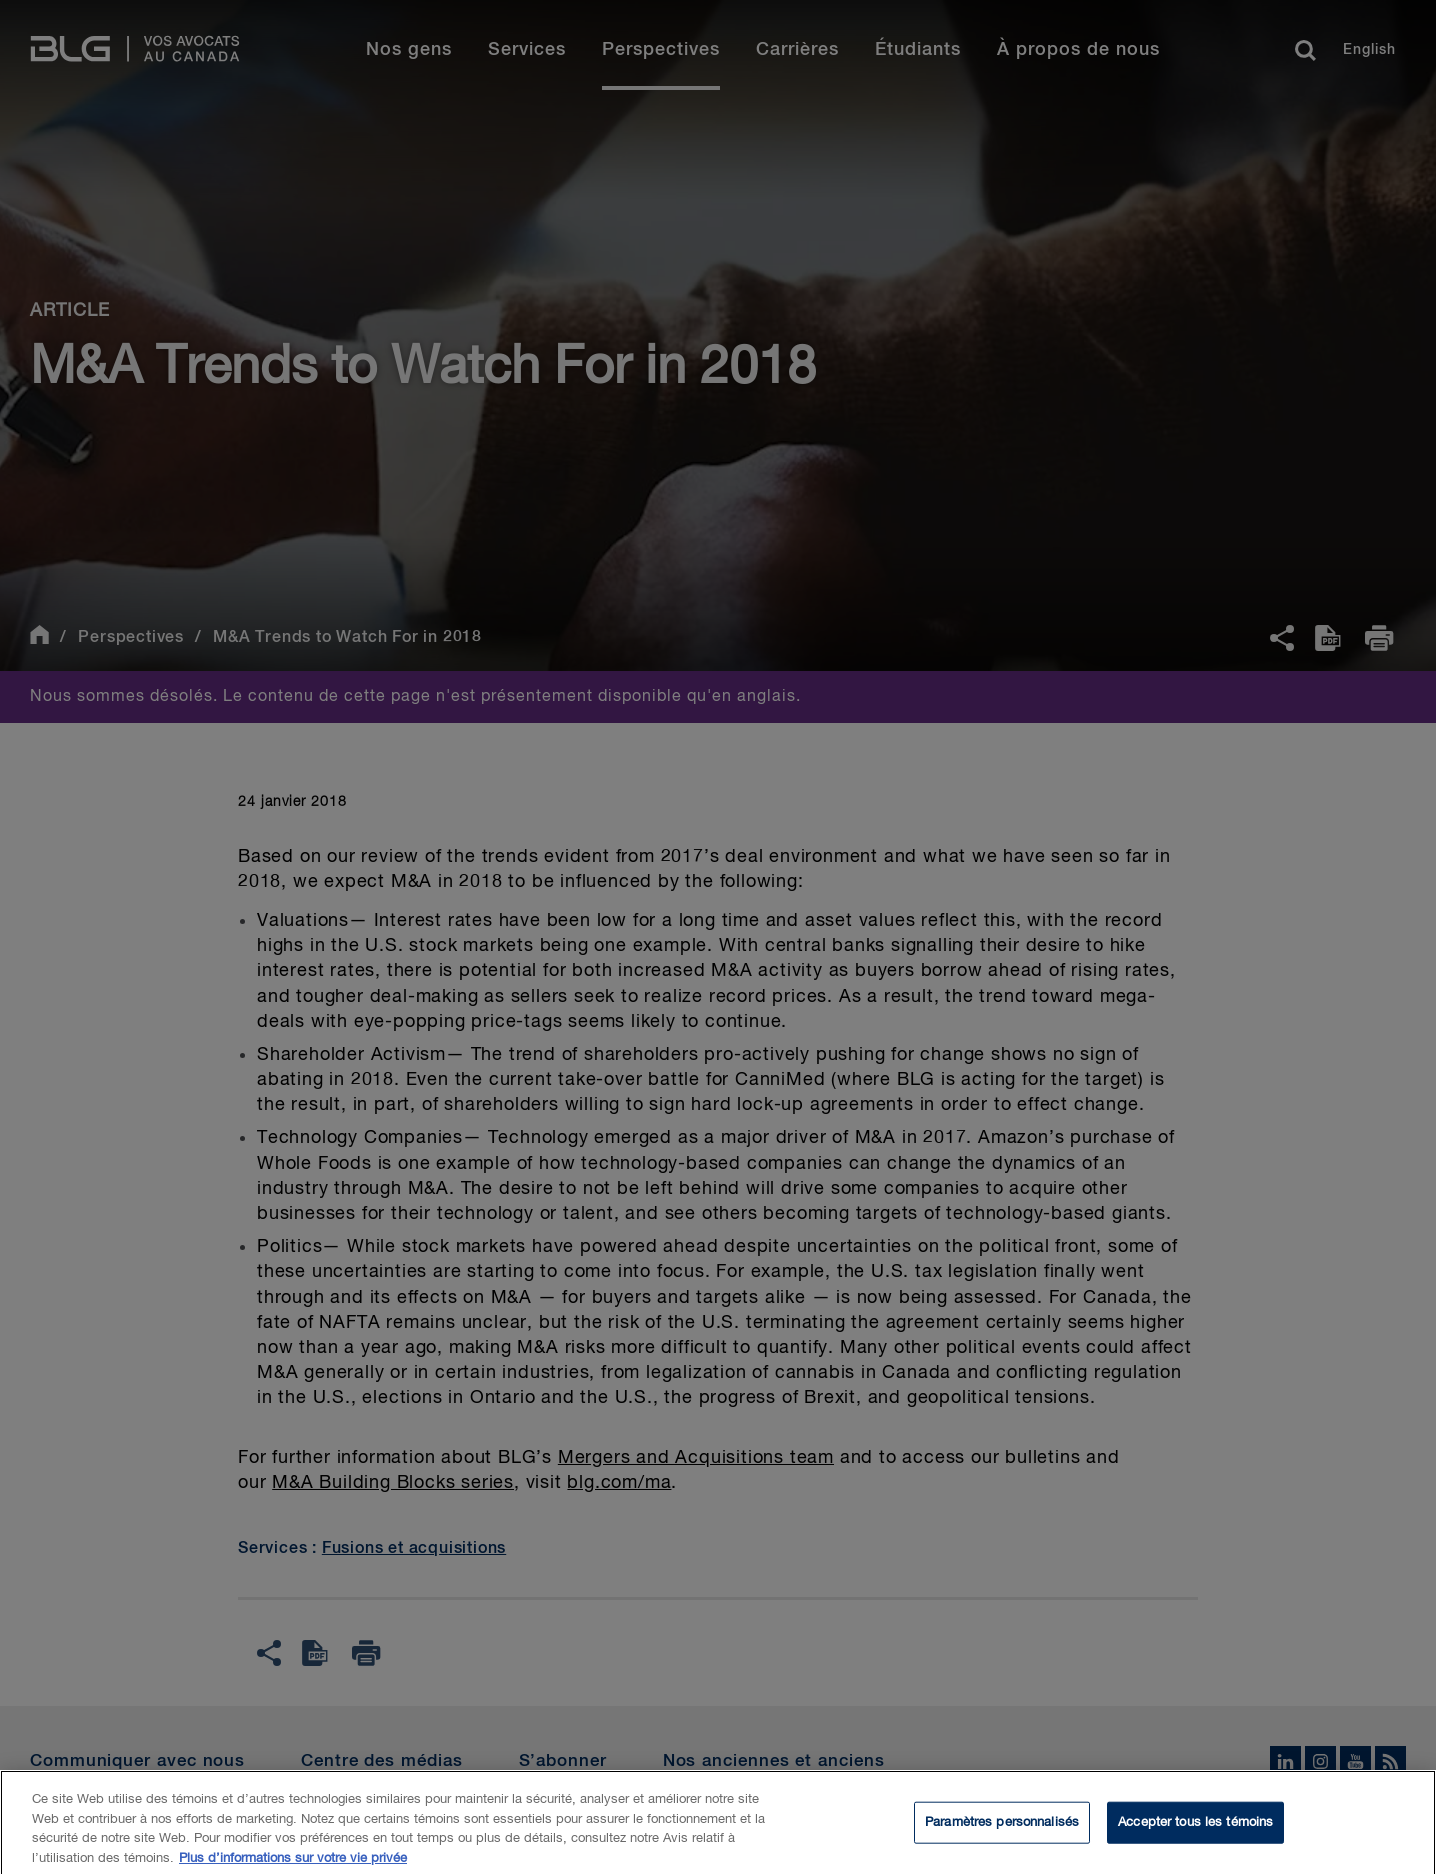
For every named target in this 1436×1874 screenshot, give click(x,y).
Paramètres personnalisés (1002, 1828)
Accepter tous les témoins (1195, 1828)
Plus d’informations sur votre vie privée (293, 1864)
